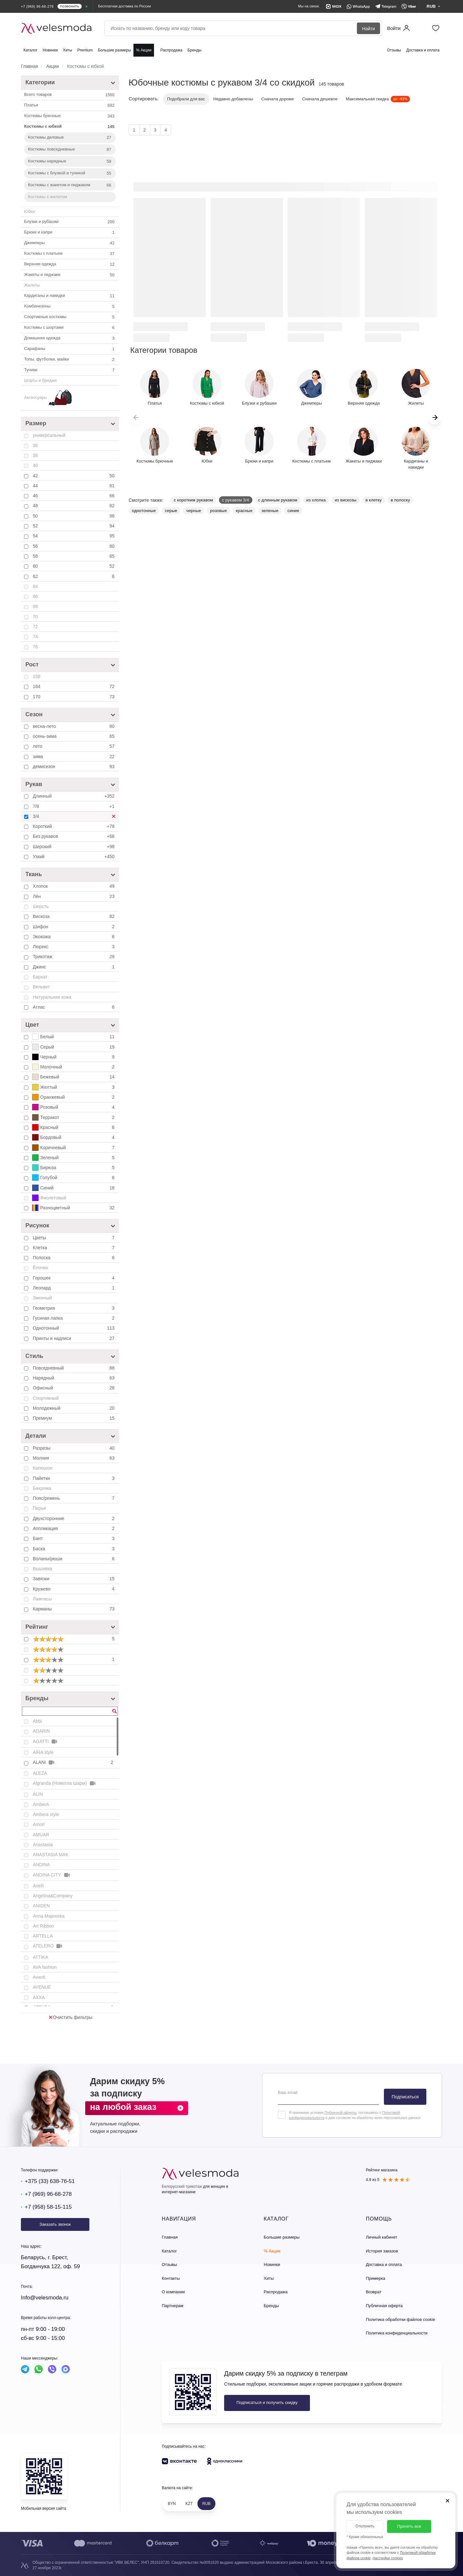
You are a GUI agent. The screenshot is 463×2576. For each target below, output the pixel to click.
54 (74, 536)
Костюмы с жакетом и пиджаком (70, 185)
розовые (218, 510)
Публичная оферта (384, 2305)
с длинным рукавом (277, 500)
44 (74, 485)
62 (74, 576)
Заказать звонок (55, 2224)
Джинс (74, 967)
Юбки (29, 211)
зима (74, 756)
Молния (74, 1458)
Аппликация (74, 1528)
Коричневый (74, 1147)
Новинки (50, 50)
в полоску (400, 500)
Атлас (74, 1007)
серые (171, 510)
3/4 (76, 817)
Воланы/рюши (74, 1558)
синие (293, 510)
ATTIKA (40, 1957)
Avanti (39, 1977)
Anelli (38, 1885)
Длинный (74, 796)
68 (35, 606)
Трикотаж (74, 956)
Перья (39, 1508)
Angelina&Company (53, 1895)
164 (74, 686)
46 (74, 495)
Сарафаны (70, 349)
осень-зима (74, 736)
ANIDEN (41, 1905)
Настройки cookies (388, 2558)
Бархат (40, 976)
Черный (74, 1057)
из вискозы (346, 500)
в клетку (374, 500)
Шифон (74, 926)
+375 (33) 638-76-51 (50, 2181)
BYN (172, 2503)
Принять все (409, 2526)
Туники (70, 370)
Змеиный (42, 1297)
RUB (206, 2503)
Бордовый (74, 1137)
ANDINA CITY (52, 1875)
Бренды (194, 50)
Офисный (74, 1388)
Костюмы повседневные (70, 149)
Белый (74, 1036)
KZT (189, 2503)
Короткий (74, 826)
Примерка (375, 2278)
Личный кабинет (381, 2237)
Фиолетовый (49, 1198)
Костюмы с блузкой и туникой (70, 173)
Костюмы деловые (70, 137)
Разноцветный (74, 1208)
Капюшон (42, 1468)
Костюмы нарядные (70, 161)
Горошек (74, 1278)
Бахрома (42, 1488)
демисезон (74, 766)
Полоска (74, 1257)
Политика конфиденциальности (397, 2333)
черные (193, 510)
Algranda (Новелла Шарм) (64, 1783)
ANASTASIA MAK (50, 1854)
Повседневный (74, 1368)
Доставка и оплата (423, 50)
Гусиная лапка (74, 1318)
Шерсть (41, 906)
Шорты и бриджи (40, 380)
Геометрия (74, 1308)
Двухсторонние (74, 1518)
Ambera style (46, 1814)
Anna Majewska (49, 1916)
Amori (39, 1824)
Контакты (171, 2278)
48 (74, 505)
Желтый (74, 1087)
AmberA (41, 1804)
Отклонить (364, 2526)
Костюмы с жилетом (47, 196)
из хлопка (316, 500)
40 (35, 465)
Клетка (74, 1247)
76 (35, 646)
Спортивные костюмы (70, 317)
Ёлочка (40, 1267)
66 (35, 596)
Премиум (74, 1418)
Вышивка (42, 1568)
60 (74, 566)
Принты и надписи (74, 1338)
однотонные (144, 510)
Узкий (74, 856)
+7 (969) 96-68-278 (48, 2194)
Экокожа (74, 936)
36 (35, 445)
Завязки (74, 1578)
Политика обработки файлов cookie (400, 2319)
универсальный (49, 435)
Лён (74, 896)
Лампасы (42, 1598)
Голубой (74, 1177)
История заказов (382, 2251)
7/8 (74, 806)
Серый (74, 1047)
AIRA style (43, 1752)
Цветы (74, 1237)
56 (74, 546)
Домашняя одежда (70, 338)
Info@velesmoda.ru (44, 2298)
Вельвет (41, 986)
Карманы (74, 1609)
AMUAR (41, 1834)
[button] (435, 417)
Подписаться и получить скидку (266, 2402)
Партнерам (172, 2305)
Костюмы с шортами (70, 328)
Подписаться (405, 2096)
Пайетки (74, 1478)
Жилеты (32, 285)
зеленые (269, 510)
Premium (85, 50)
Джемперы (70, 243)
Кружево (74, 1589)
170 (74, 696)
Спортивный (46, 1398)
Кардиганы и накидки (70, 296)
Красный (74, 1127)
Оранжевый (74, 1097)
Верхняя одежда (70, 264)
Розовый (74, 1107)
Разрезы (74, 1448)
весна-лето (74, 726)
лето (74, 746)
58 (74, 556)
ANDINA (41, 1864)
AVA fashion (45, 1967)
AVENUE (42, 1987)
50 (74, 516)
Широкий (74, 846)
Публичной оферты (340, 2112)
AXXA (39, 1997)
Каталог (30, 50)
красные (244, 510)
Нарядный (74, 1378)
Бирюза (74, 1167)
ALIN (38, 1794)
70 (35, 616)
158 (36, 676)
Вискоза (74, 916)
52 (74, 526)
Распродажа (171, 50)
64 (35, 586)
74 (35, 636)
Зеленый (74, 1157)
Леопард (74, 1288)
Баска (74, 1548)
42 (74, 475)
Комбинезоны (70, 306)
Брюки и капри (70, 232)
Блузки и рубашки (70, 222)
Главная (169, 2237)
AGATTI (45, 1741)
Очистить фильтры (71, 2017)
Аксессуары (48, 398)
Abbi (37, 1721)
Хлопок (74, 886)
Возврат (374, 2291)
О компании (173, 2291)
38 (35, 455)
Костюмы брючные (70, 116)
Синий (74, 1188)
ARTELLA (43, 1936)
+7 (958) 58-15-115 (48, 2207)
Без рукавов (74, 836)
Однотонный (74, 1328)
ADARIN (41, 1731)
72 (35, 626)
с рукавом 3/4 (235, 500)
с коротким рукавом (193, 500)
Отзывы (394, 50)
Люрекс (74, 946)
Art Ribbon (43, 1926)
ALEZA (40, 1773)
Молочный (74, 1067)
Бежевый (74, 1077)
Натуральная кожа (52, 997)
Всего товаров (70, 95)
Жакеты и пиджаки (70, 275)
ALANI (73, 1762)
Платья (70, 105)
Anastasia (42, 1844)
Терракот (74, 1117)
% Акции (143, 50)
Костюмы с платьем (70, 254)
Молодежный (74, 1408)
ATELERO (48, 1946)
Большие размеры (114, 50)
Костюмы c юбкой (70, 127)
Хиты (67, 50)
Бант (74, 1538)
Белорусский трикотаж (182, 2186)
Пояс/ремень (74, 1498)
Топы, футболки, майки (70, 359)
